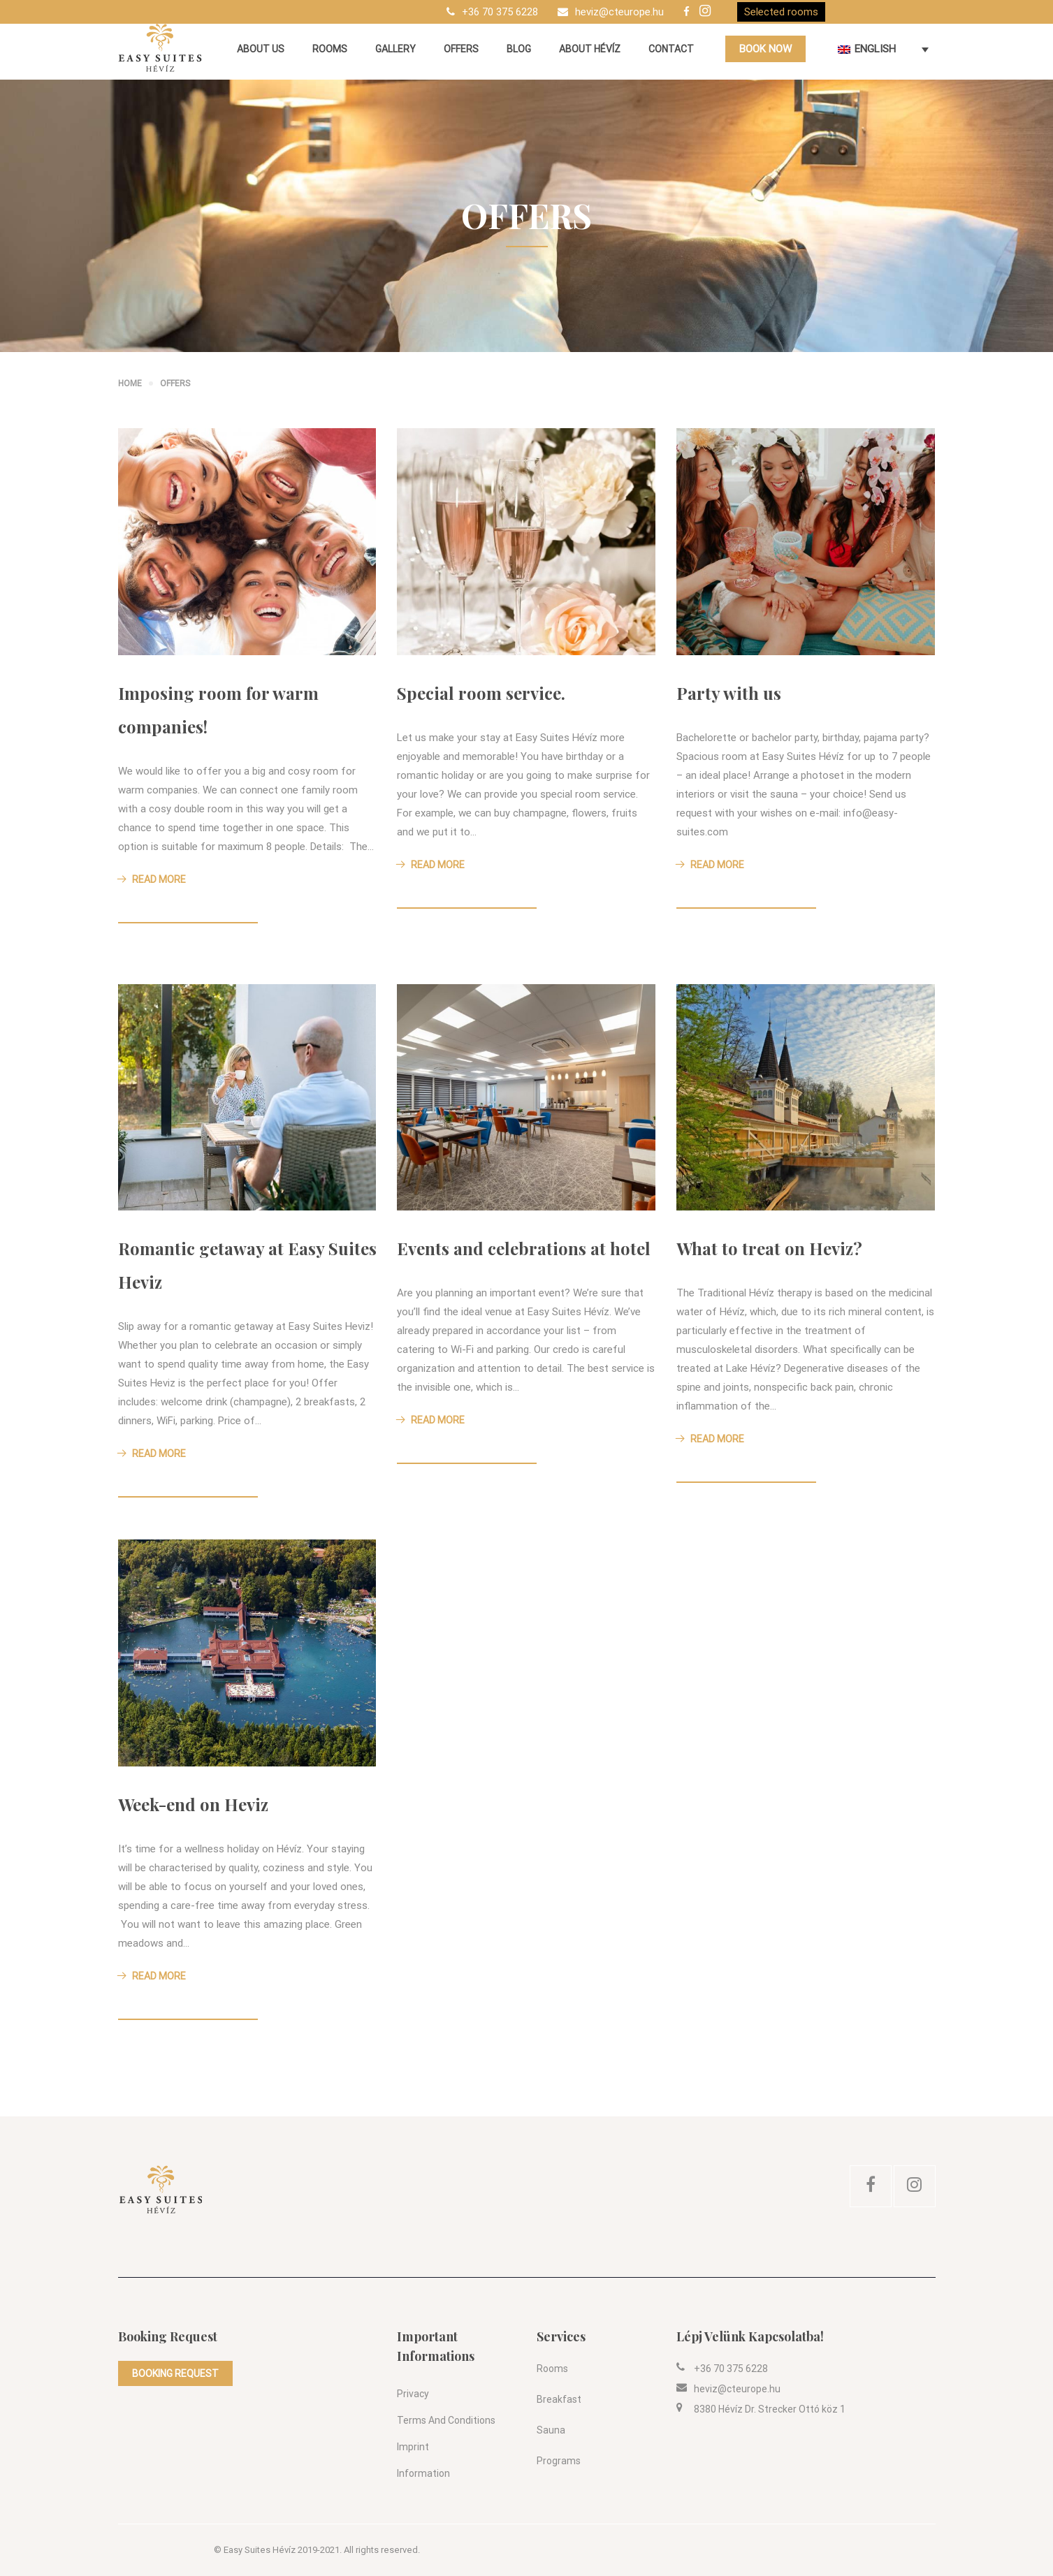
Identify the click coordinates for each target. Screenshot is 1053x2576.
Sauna (551, 2430)
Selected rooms (781, 12)
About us (260, 48)
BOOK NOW (765, 49)
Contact (671, 48)
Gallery (395, 48)
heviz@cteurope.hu (619, 12)
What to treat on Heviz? (769, 1248)
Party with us (728, 693)
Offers (461, 48)
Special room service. (481, 693)
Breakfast (559, 2399)
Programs (559, 2460)
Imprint (413, 2446)
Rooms (329, 48)
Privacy (413, 2393)
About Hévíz (589, 48)
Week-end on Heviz (193, 1804)
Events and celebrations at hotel (524, 1248)
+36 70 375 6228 (500, 12)
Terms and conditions (446, 2420)
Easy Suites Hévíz (260, 2550)
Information (423, 2473)
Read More (152, 879)
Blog (519, 48)
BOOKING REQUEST (175, 2373)
